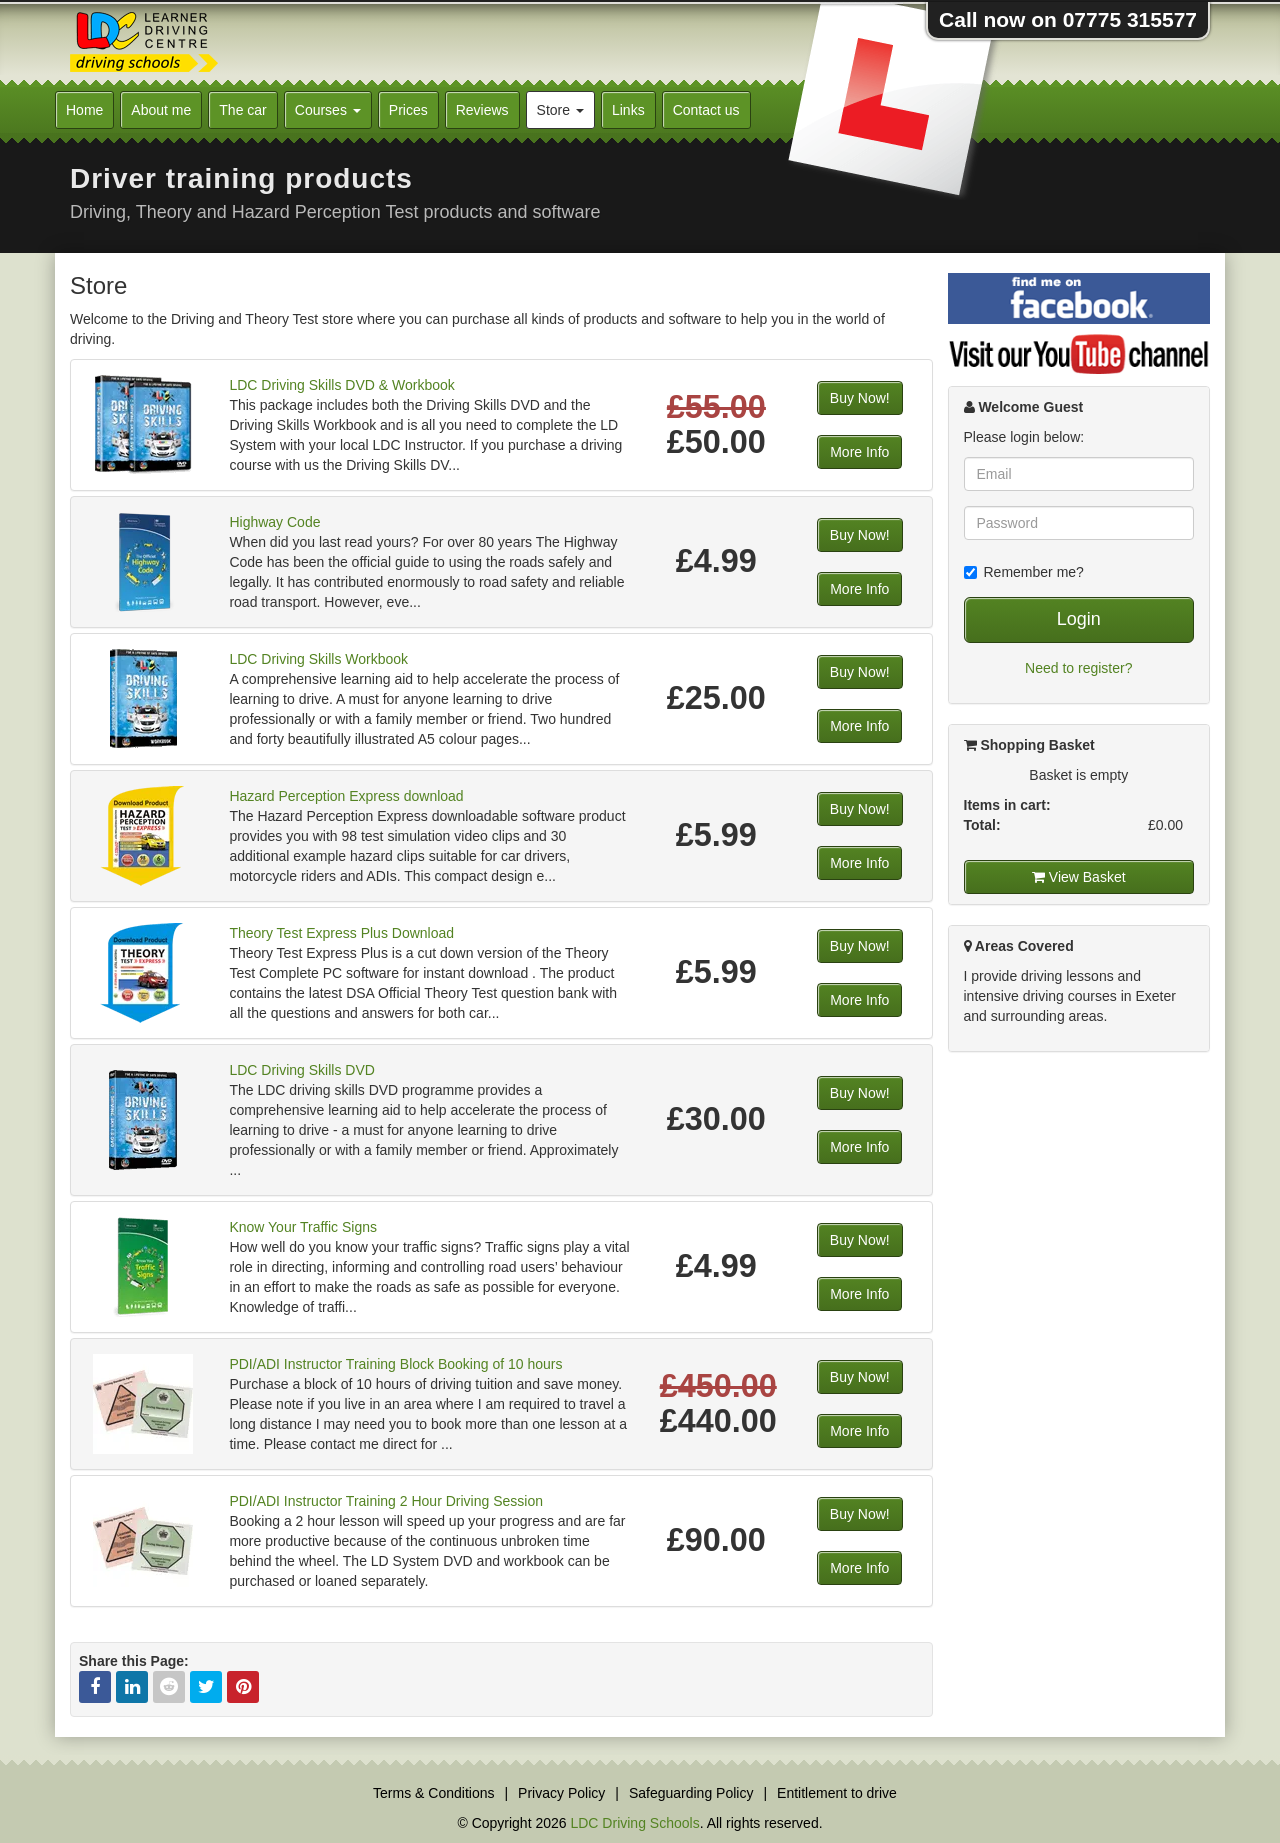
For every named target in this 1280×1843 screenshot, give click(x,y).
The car (242, 110)
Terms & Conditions (433, 1793)
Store (560, 110)
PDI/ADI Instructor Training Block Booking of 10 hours (395, 1364)
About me (161, 110)
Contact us (706, 110)
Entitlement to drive (837, 1793)
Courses (328, 110)
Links (628, 110)
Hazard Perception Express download (346, 796)
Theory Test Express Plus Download (341, 933)
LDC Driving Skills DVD (301, 1070)
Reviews (482, 110)
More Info (859, 452)
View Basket (1079, 877)
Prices (408, 110)
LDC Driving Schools (634, 1823)
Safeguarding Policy (691, 1793)
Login (1079, 619)
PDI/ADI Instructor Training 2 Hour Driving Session (386, 1501)
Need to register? (1078, 668)
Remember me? (1024, 572)
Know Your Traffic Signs (303, 1227)
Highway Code (274, 522)
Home (84, 110)
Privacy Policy (561, 1793)
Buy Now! (860, 398)
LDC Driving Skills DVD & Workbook (341, 385)
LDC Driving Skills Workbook (318, 659)
